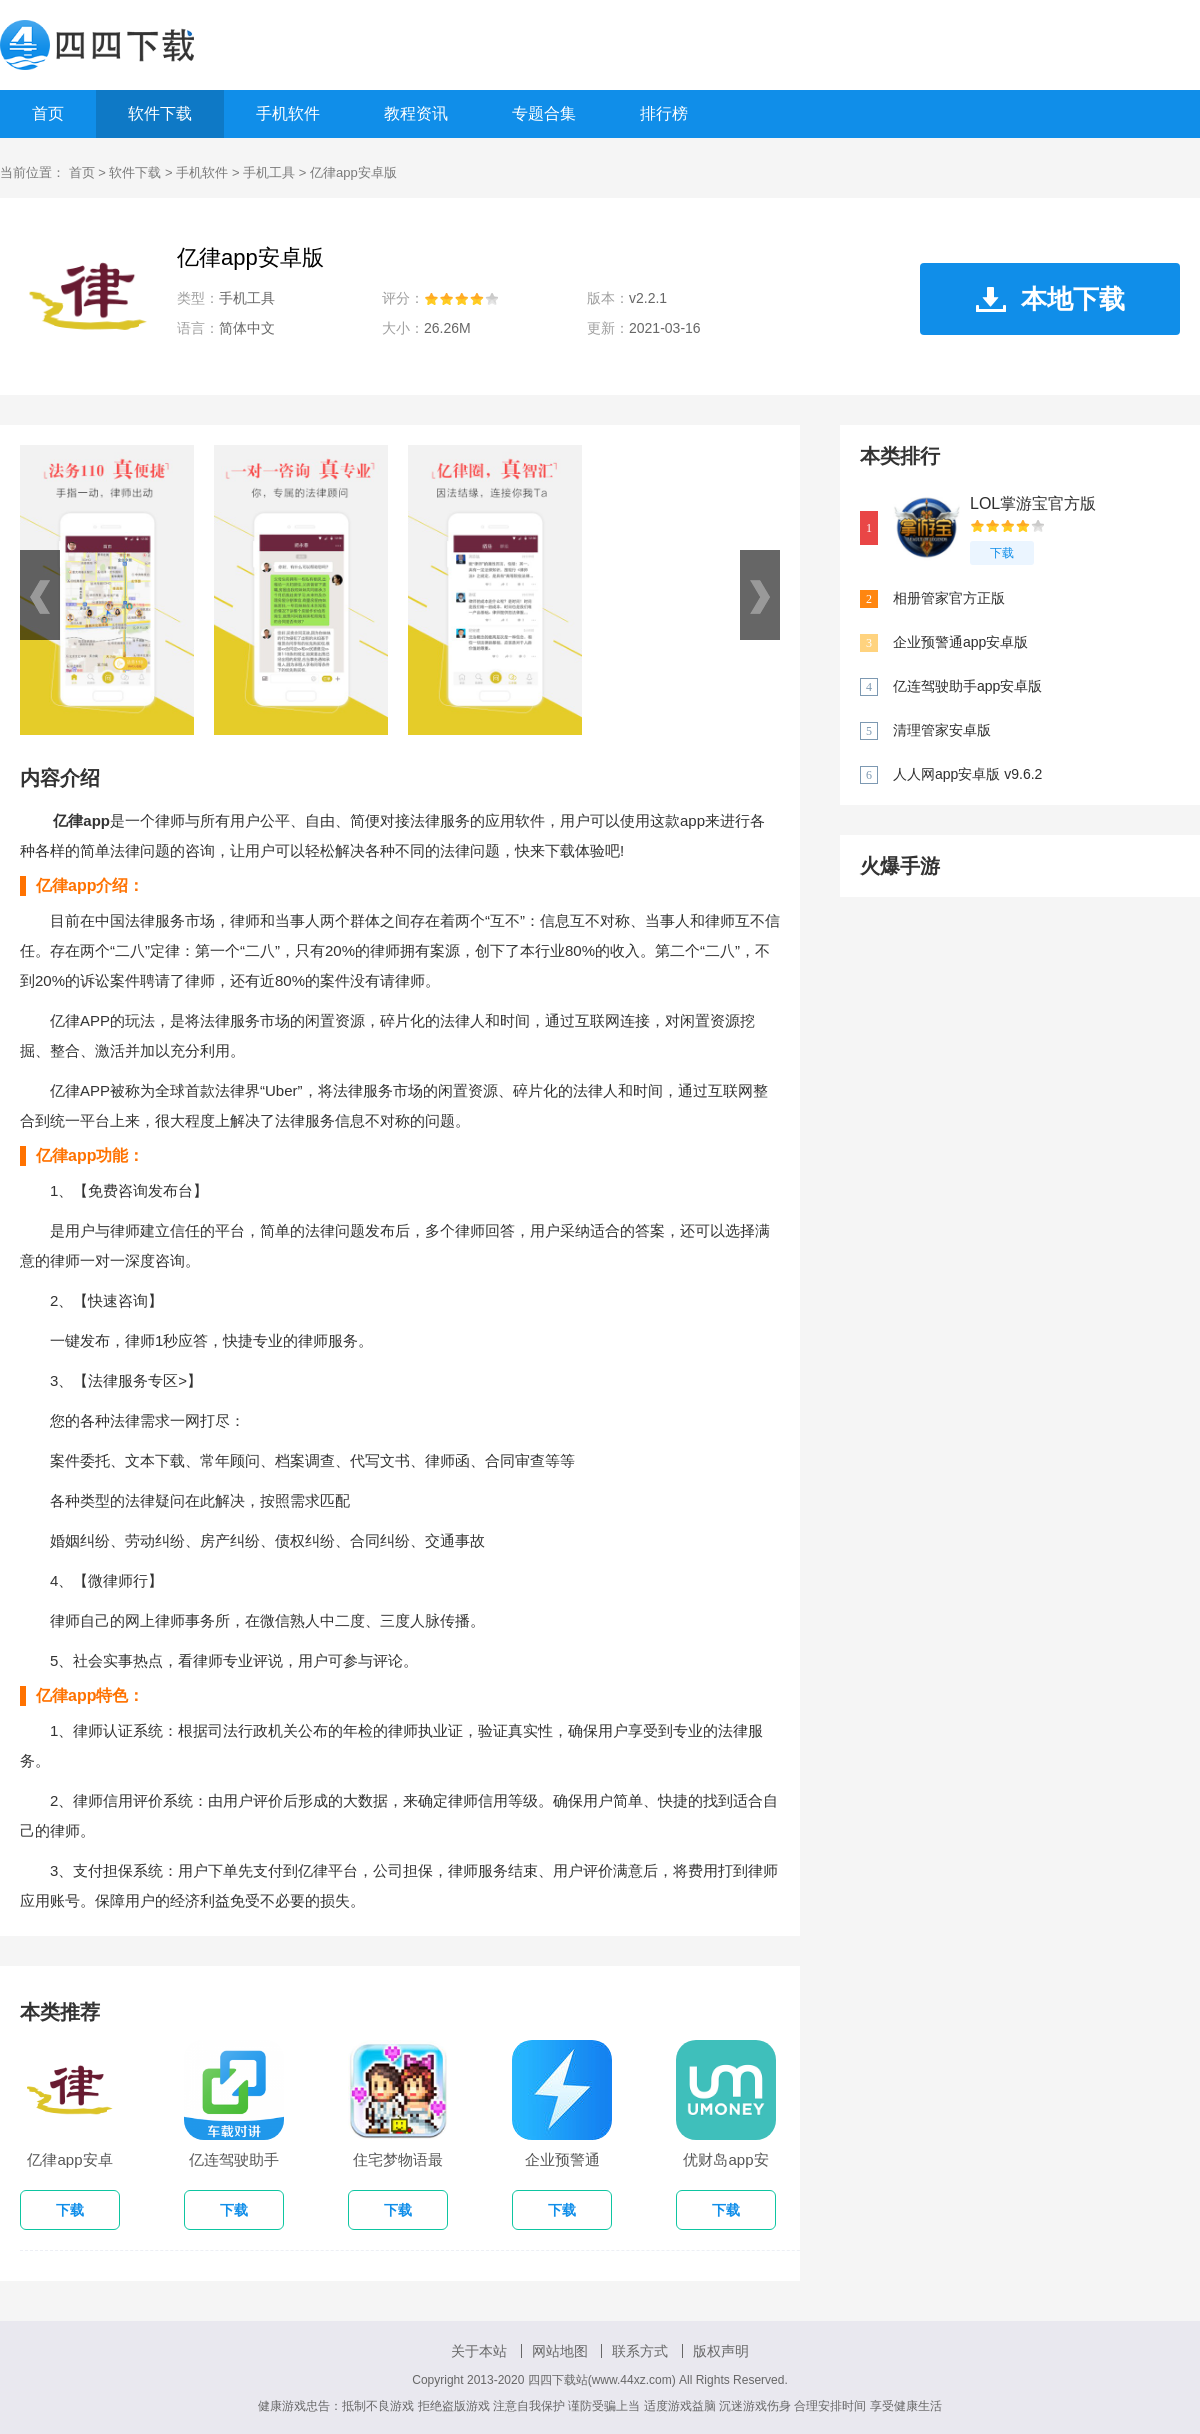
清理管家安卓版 (942, 730)
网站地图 (560, 2351)
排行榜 (664, 113)
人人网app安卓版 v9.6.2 (967, 774)
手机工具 (269, 172)
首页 (48, 113)
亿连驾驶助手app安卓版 (967, 686)
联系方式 (640, 2351)
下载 (1002, 553)
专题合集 (544, 113)
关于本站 (479, 2351)
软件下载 (160, 113)
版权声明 (721, 2351)
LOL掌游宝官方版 (1033, 503)
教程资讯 (416, 113)
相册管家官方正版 (949, 598)
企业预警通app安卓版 (960, 642)
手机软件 (288, 113)
